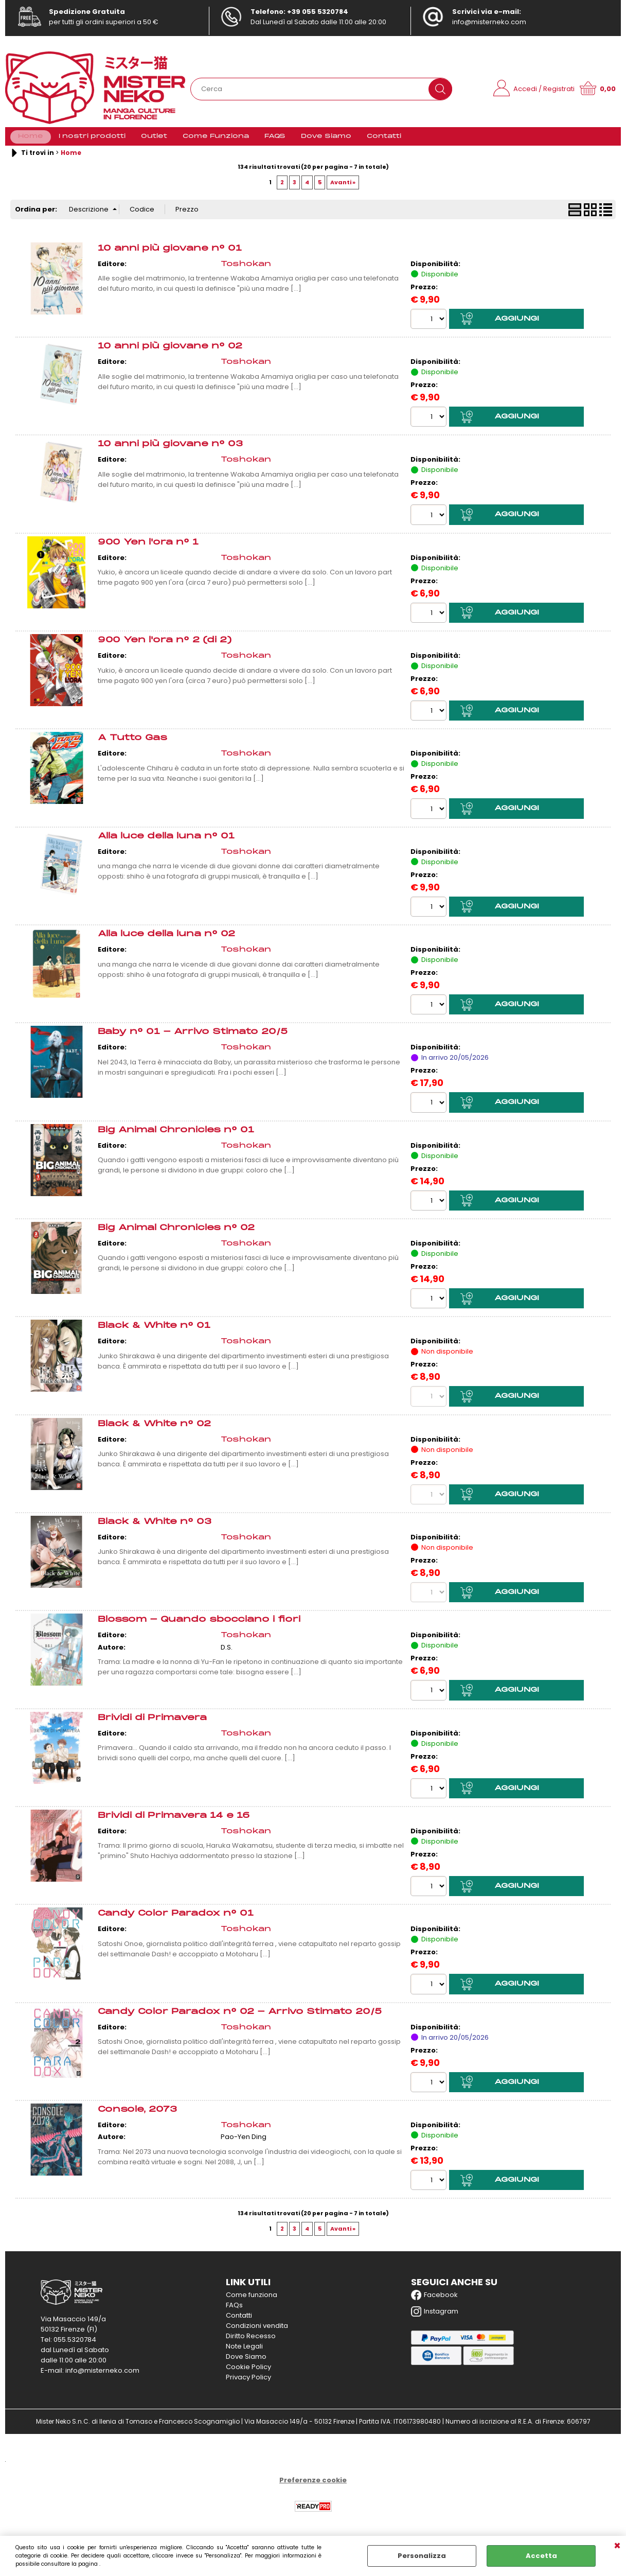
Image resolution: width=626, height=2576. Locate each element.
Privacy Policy (248, 2385)
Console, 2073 (137, 2117)
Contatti (384, 140)
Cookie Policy (248, 2375)
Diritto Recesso (251, 2344)
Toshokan (246, 270)
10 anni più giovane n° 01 (170, 254)
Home (30, 140)
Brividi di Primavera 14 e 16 (174, 1823)
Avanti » (342, 188)
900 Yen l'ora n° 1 (148, 548)
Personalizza (422, 2556)
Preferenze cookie (313, 2488)
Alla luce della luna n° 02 (166, 940)
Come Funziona (216, 140)
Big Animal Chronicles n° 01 (176, 1136)
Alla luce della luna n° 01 (166, 842)
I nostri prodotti (92, 140)
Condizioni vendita (257, 2334)
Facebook (434, 2303)
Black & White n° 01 (154, 1332)
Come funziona (251, 2303)
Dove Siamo (326, 140)
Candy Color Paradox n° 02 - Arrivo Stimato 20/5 (240, 2019)
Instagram (434, 2320)
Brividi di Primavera (152, 1725)
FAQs (234, 2313)
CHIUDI (617, 2546)
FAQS (274, 140)
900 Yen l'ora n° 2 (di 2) (164, 646)
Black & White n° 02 (154, 1431)
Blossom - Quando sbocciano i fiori (199, 1627)
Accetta (541, 2556)
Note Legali (244, 2354)
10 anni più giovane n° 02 (170, 352)
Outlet (154, 140)
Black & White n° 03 (154, 1528)
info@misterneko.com (489, 22)
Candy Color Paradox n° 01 (176, 1921)
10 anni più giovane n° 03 (170, 450)
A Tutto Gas (132, 744)
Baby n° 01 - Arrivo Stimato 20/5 (193, 1039)
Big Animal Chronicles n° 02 (176, 1235)
